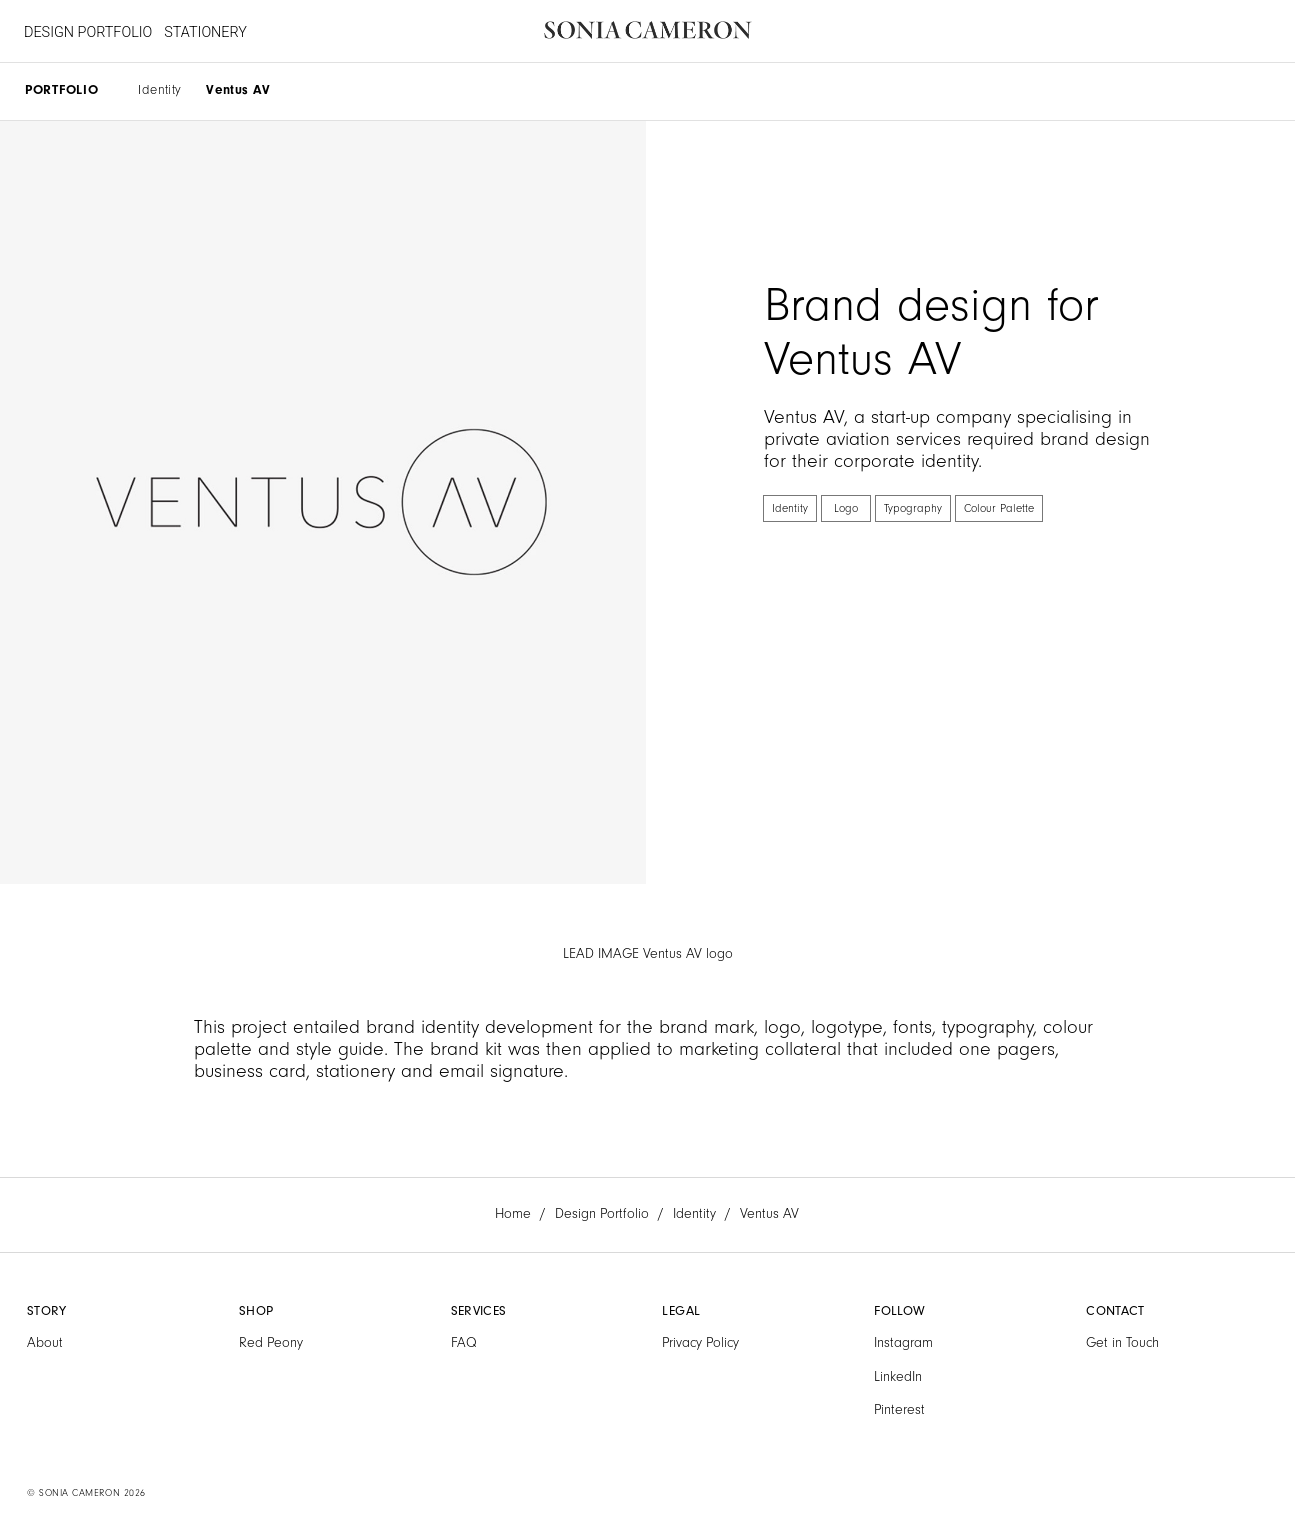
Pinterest (899, 1410)
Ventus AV (238, 89)
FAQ (464, 1343)
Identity (159, 89)
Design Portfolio (602, 1214)
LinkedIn (898, 1377)
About (45, 1343)
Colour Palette (999, 508)
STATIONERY (205, 32)
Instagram (903, 1343)
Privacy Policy (700, 1343)
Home (513, 1214)
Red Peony (271, 1343)
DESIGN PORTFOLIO (88, 32)
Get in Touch (1122, 1343)
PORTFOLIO (61, 89)
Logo (846, 508)
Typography (913, 508)
